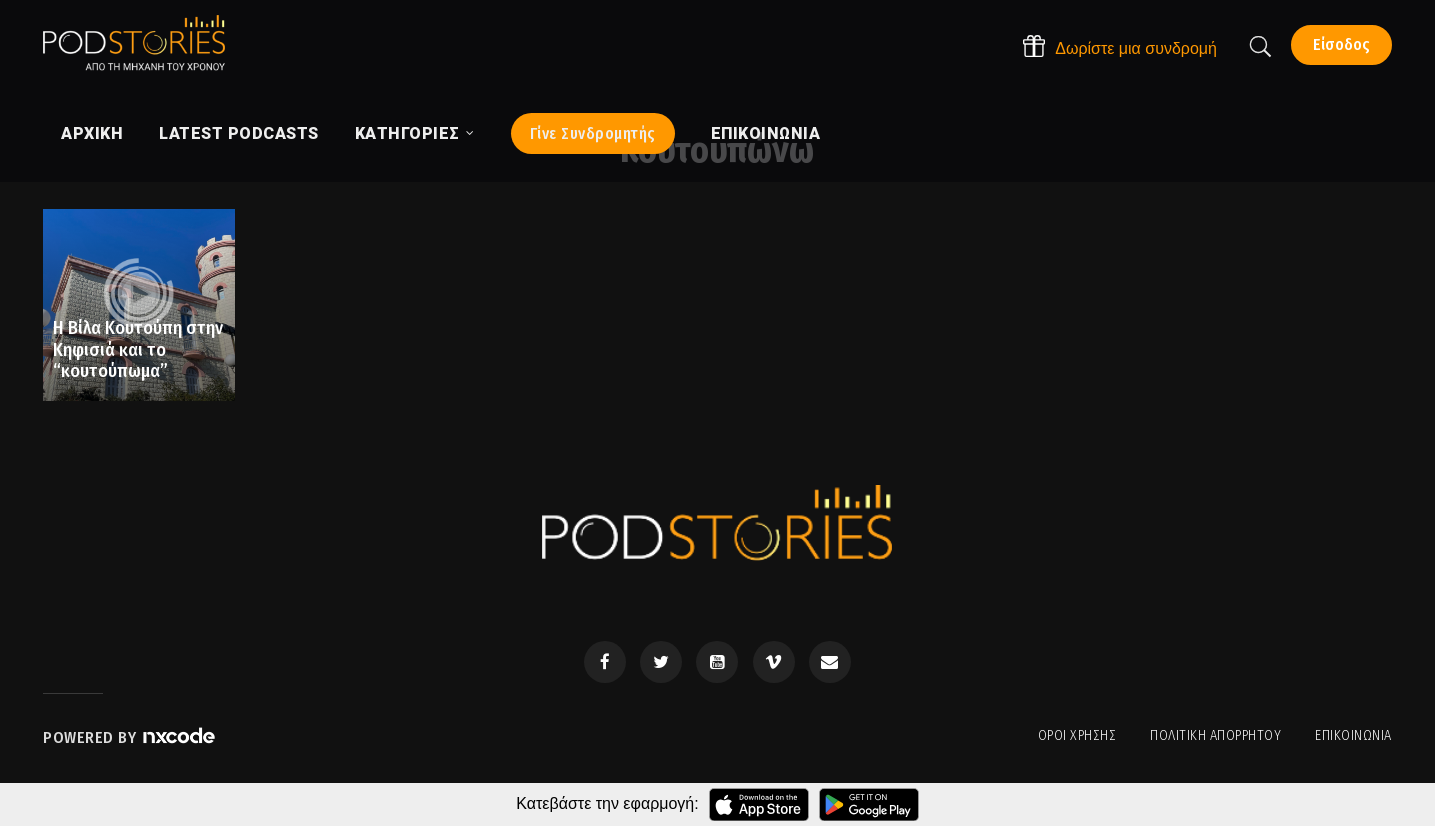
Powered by (130, 737)
